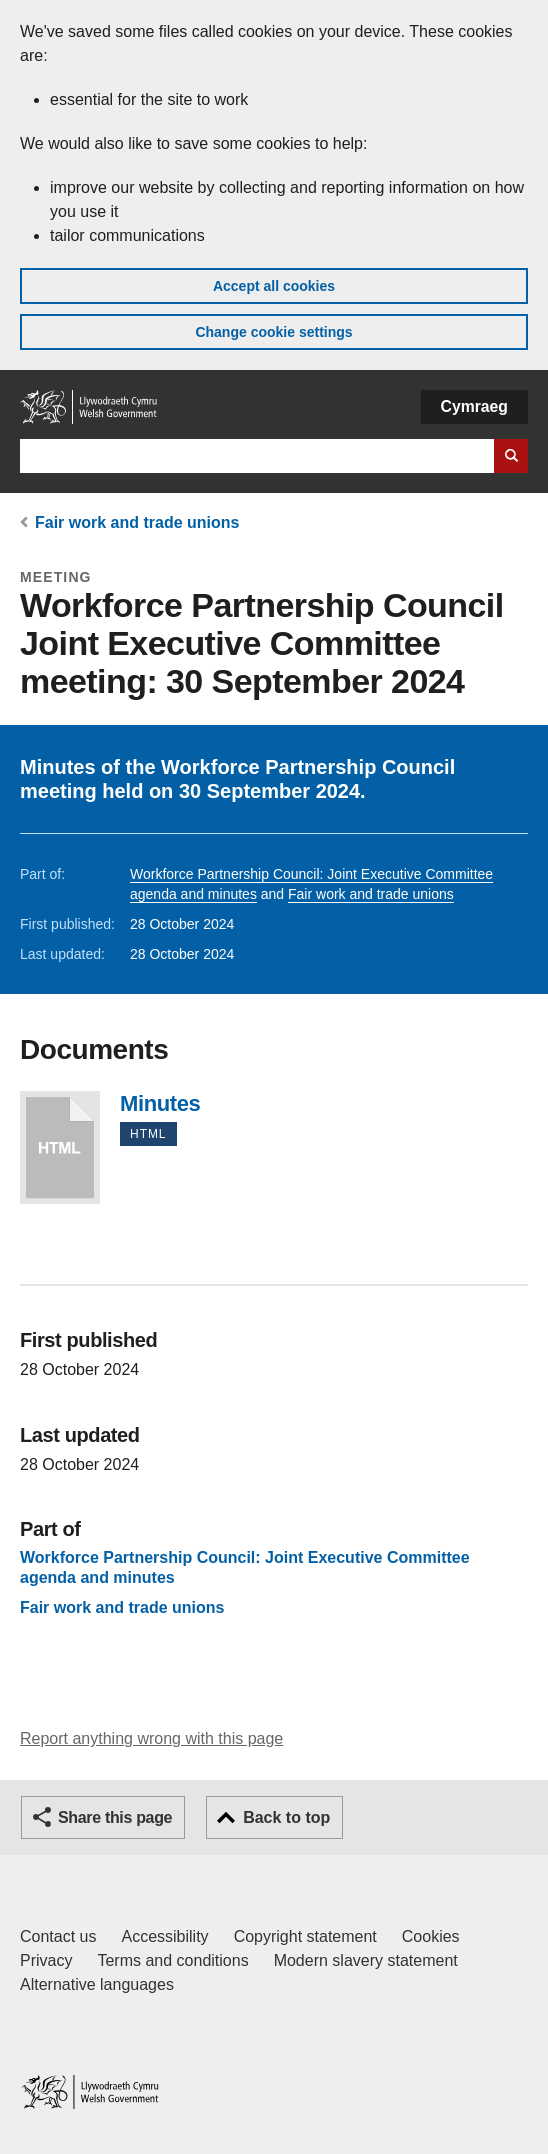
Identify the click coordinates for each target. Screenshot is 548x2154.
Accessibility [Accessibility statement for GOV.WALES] (164, 1936)
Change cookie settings (273, 332)
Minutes (60, 1147)
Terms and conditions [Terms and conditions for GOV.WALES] (172, 1960)
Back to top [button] (286, 1817)
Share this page (115, 1817)
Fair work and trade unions (137, 522)
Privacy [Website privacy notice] (46, 1960)
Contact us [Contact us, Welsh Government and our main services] (58, 1936)
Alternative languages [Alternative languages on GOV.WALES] (97, 1984)
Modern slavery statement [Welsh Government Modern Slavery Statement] (366, 1960)
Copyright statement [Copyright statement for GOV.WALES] (305, 1936)
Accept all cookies (274, 286)
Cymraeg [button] (474, 406)
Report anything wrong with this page (151, 1738)
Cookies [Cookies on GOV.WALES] (431, 1936)
